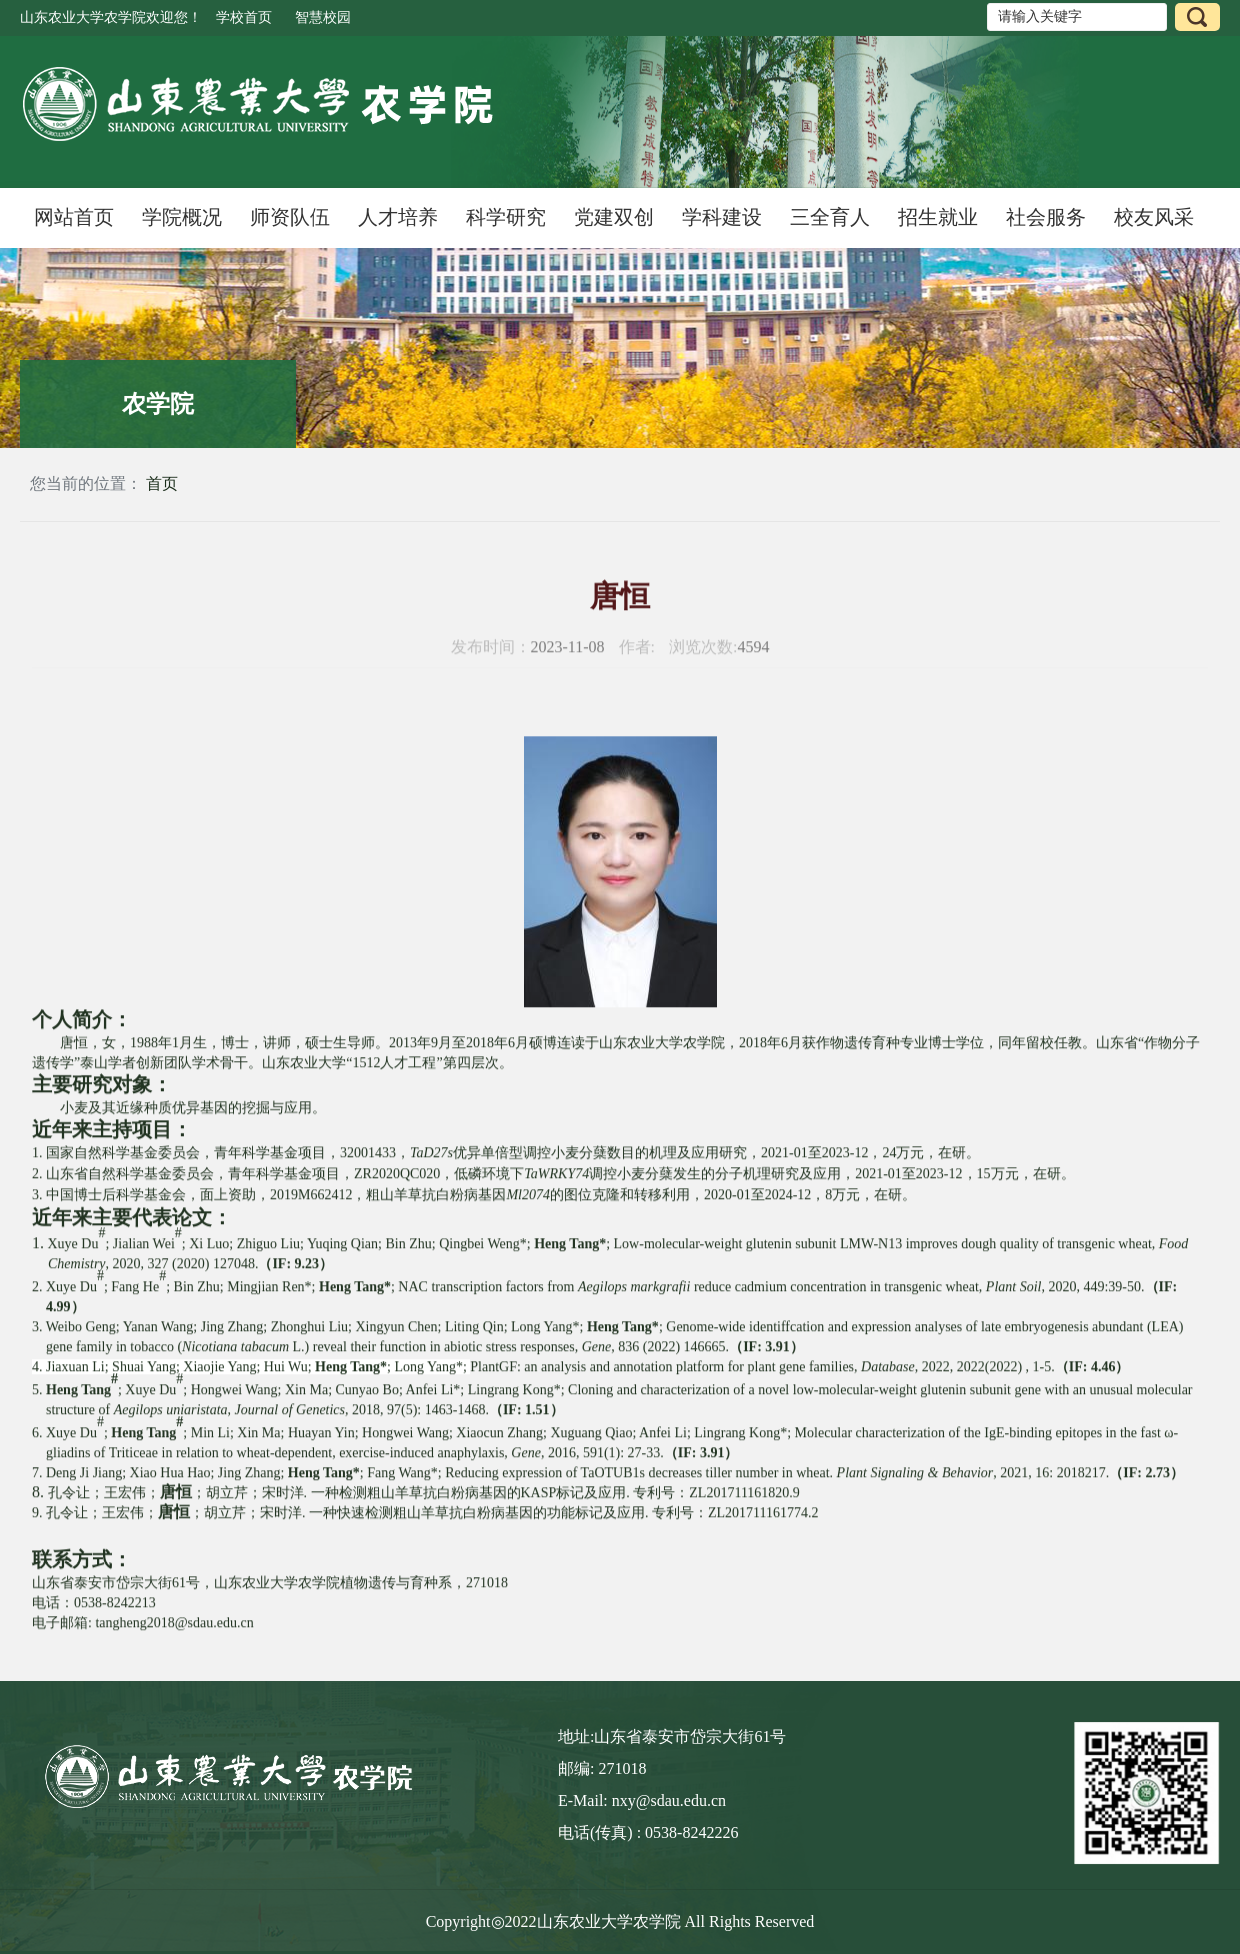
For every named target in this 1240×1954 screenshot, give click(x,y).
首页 (162, 483)
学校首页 (244, 17)
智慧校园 (323, 17)
